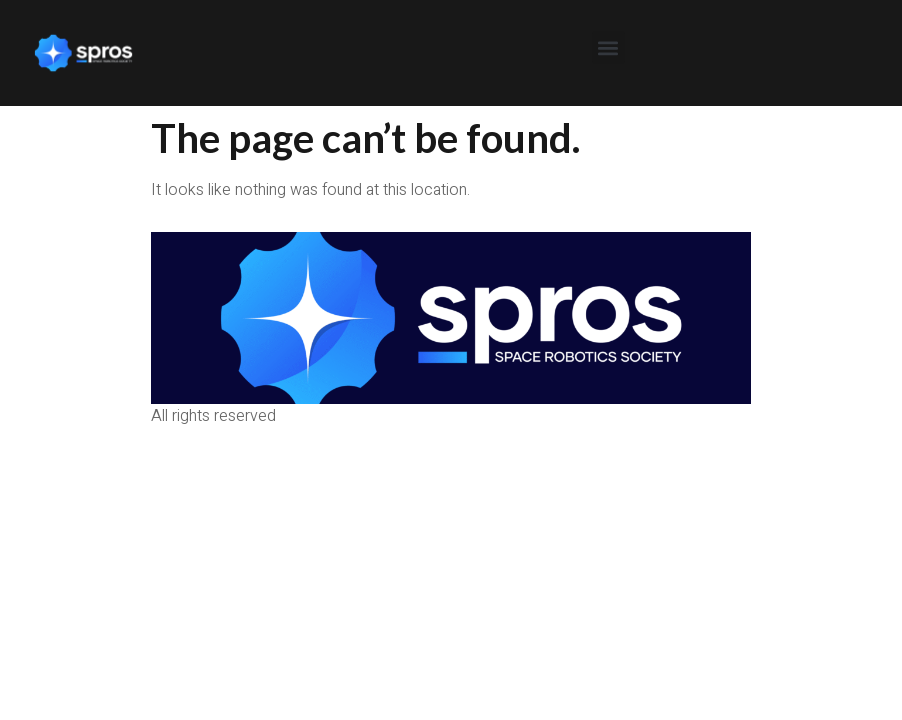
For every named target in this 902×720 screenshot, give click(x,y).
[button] (608, 47)
